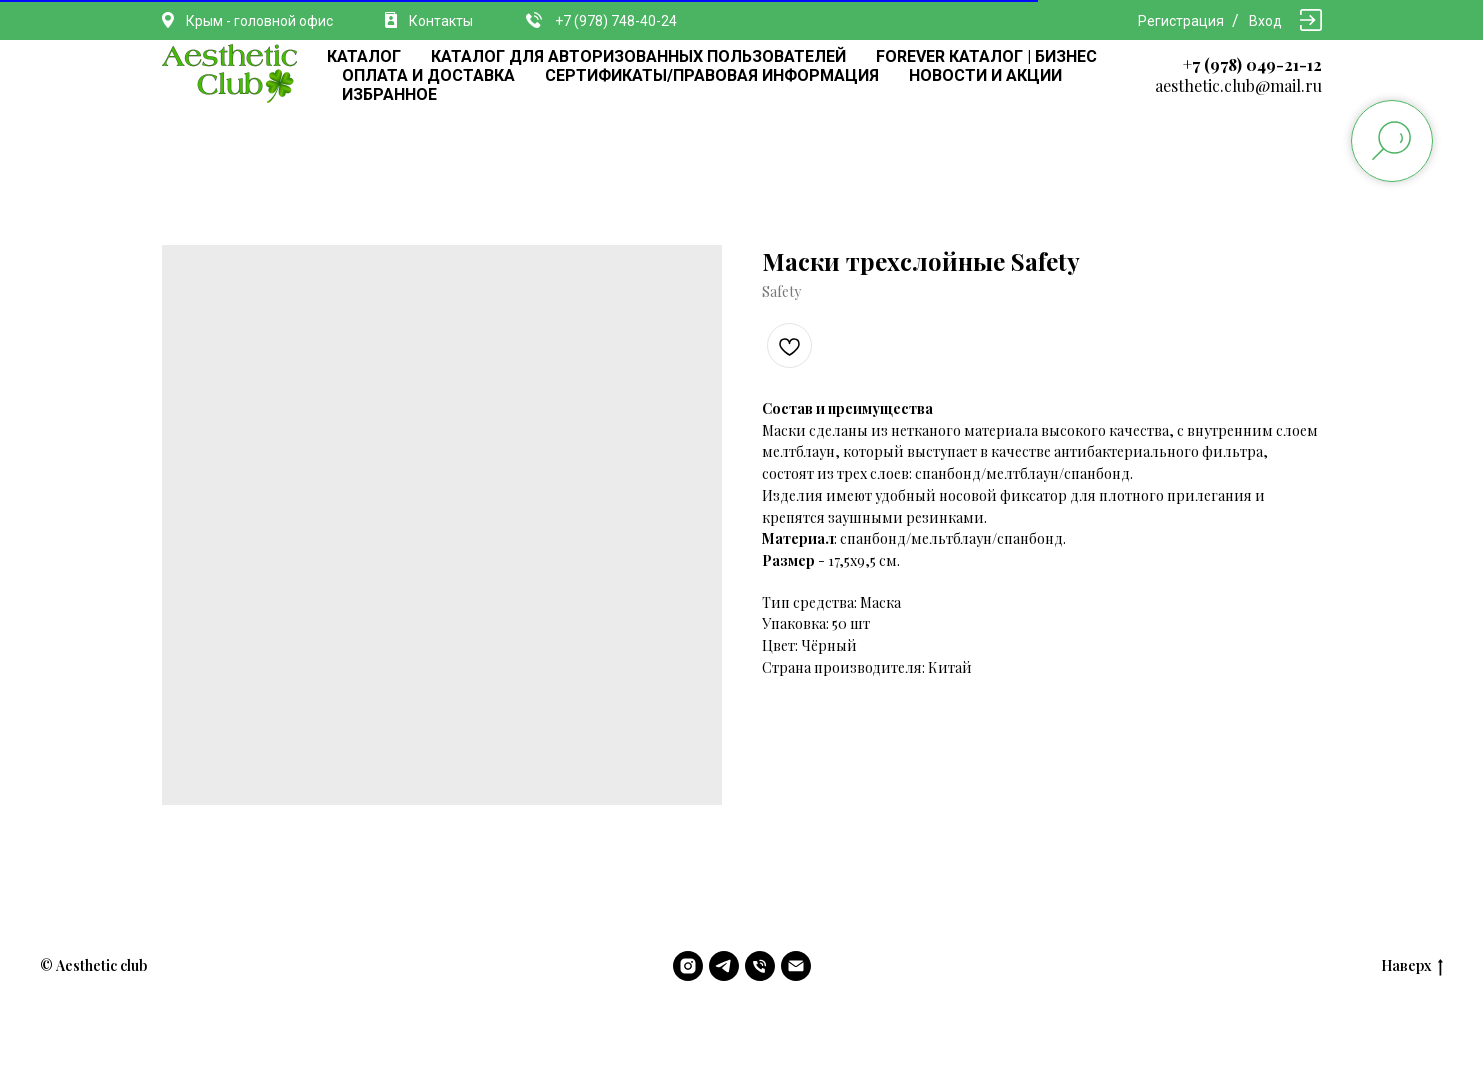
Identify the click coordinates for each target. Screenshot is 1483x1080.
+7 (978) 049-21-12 (1252, 64)
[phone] (760, 966)
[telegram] (724, 966)
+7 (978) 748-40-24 (616, 21)
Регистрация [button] (1181, 21)
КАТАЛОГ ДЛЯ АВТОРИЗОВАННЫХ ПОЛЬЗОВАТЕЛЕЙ (638, 56)
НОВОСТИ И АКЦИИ (985, 75)
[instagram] (688, 966)
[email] (796, 966)
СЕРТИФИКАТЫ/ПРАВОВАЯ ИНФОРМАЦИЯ (712, 75)
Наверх (1412, 966)
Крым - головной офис (259, 21)
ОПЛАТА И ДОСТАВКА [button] (428, 75)
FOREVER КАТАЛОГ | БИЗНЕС (986, 56)
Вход (1265, 21)
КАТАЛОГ (364, 56)
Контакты (441, 21)
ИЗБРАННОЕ (389, 94)
